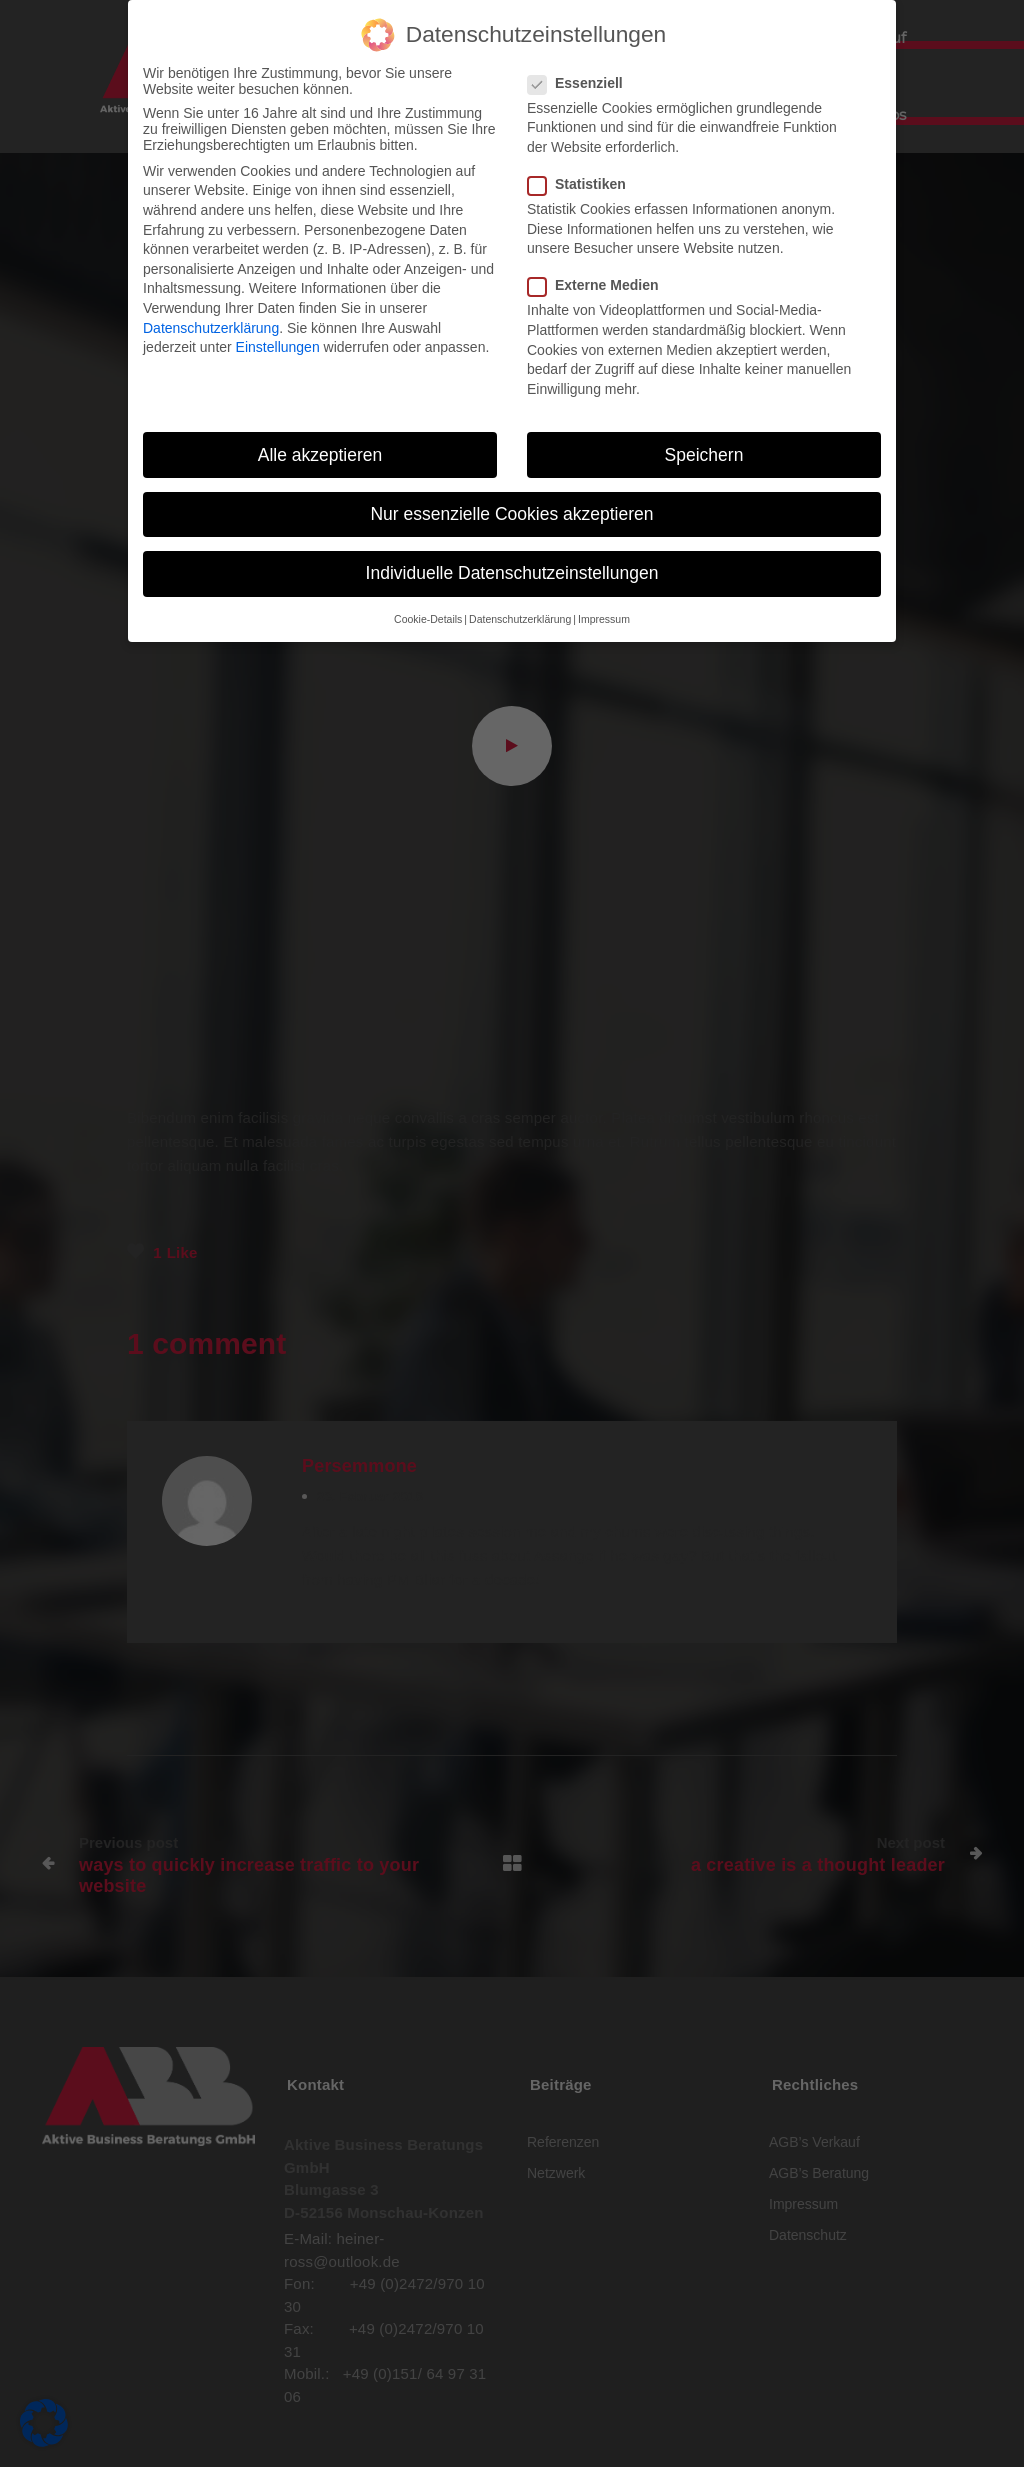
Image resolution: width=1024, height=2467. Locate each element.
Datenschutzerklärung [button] (520, 615)
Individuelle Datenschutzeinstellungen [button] (512, 569)
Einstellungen (278, 343)
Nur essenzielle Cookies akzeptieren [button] (511, 510)
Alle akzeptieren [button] (320, 451)
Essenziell (581, 79)
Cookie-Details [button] (428, 615)
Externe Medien (599, 282)
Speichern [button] (704, 451)
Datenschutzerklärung (211, 324)
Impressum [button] (604, 615)
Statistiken (583, 180)
